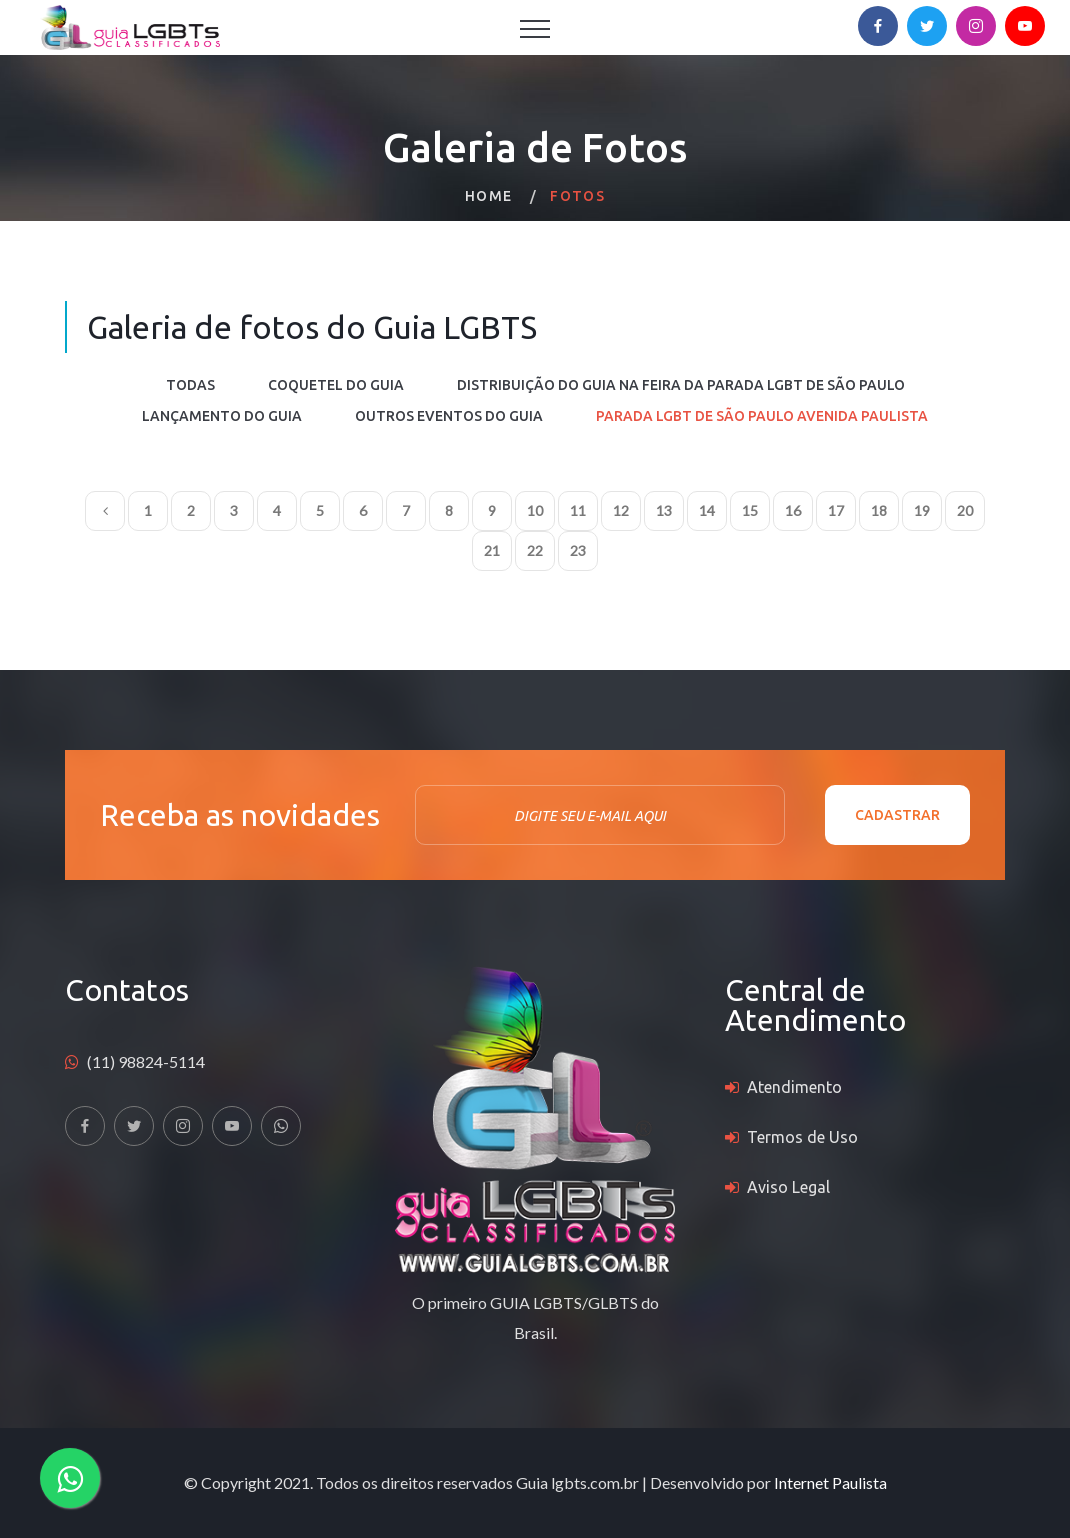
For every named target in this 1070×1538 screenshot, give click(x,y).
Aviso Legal (788, 1187)
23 (578, 550)
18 (879, 510)
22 (535, 550)
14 (707, 510)
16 (793, 510)
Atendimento (794, 1087)
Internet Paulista (830, 1482)
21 (492, 550)
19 (922, 510)
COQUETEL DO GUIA (336, 385)
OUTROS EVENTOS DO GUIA (449, 416)
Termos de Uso (802, 1137)
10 (535, 510)
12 (621, 510)
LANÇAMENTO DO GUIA (222, 416)
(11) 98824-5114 (146, 1061)
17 (836, 510)
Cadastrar (897, 815)
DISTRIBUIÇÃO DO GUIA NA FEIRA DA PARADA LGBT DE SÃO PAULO (681, 385)
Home (489, 196)
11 (578, 510)
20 (965, 510)
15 (750, 510)
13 (664, 510)
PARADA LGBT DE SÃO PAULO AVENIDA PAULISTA (762, 416)
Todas (190, 385)
